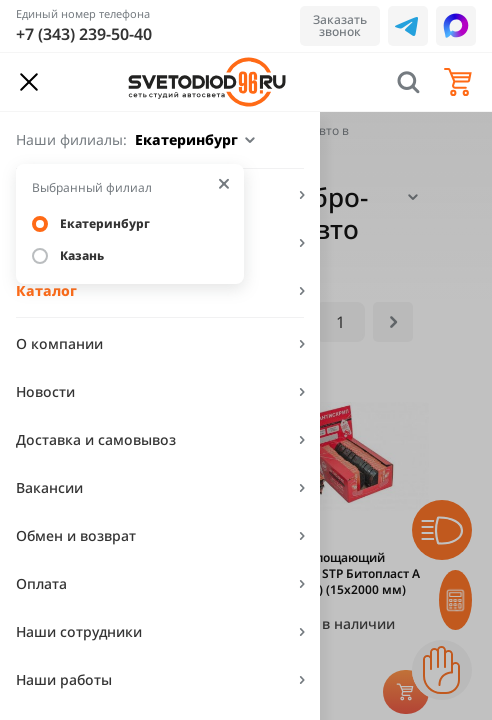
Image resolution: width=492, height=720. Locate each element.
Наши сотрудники (79, 631)
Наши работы (64, 679)
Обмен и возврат (76, 535)
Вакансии (49, 487)
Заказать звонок (340, 25)
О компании (59, 343)
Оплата (41, 583)
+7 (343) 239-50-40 (84, 34)
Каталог (46, 290)
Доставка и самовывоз (96, 439)
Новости (45, 391)
